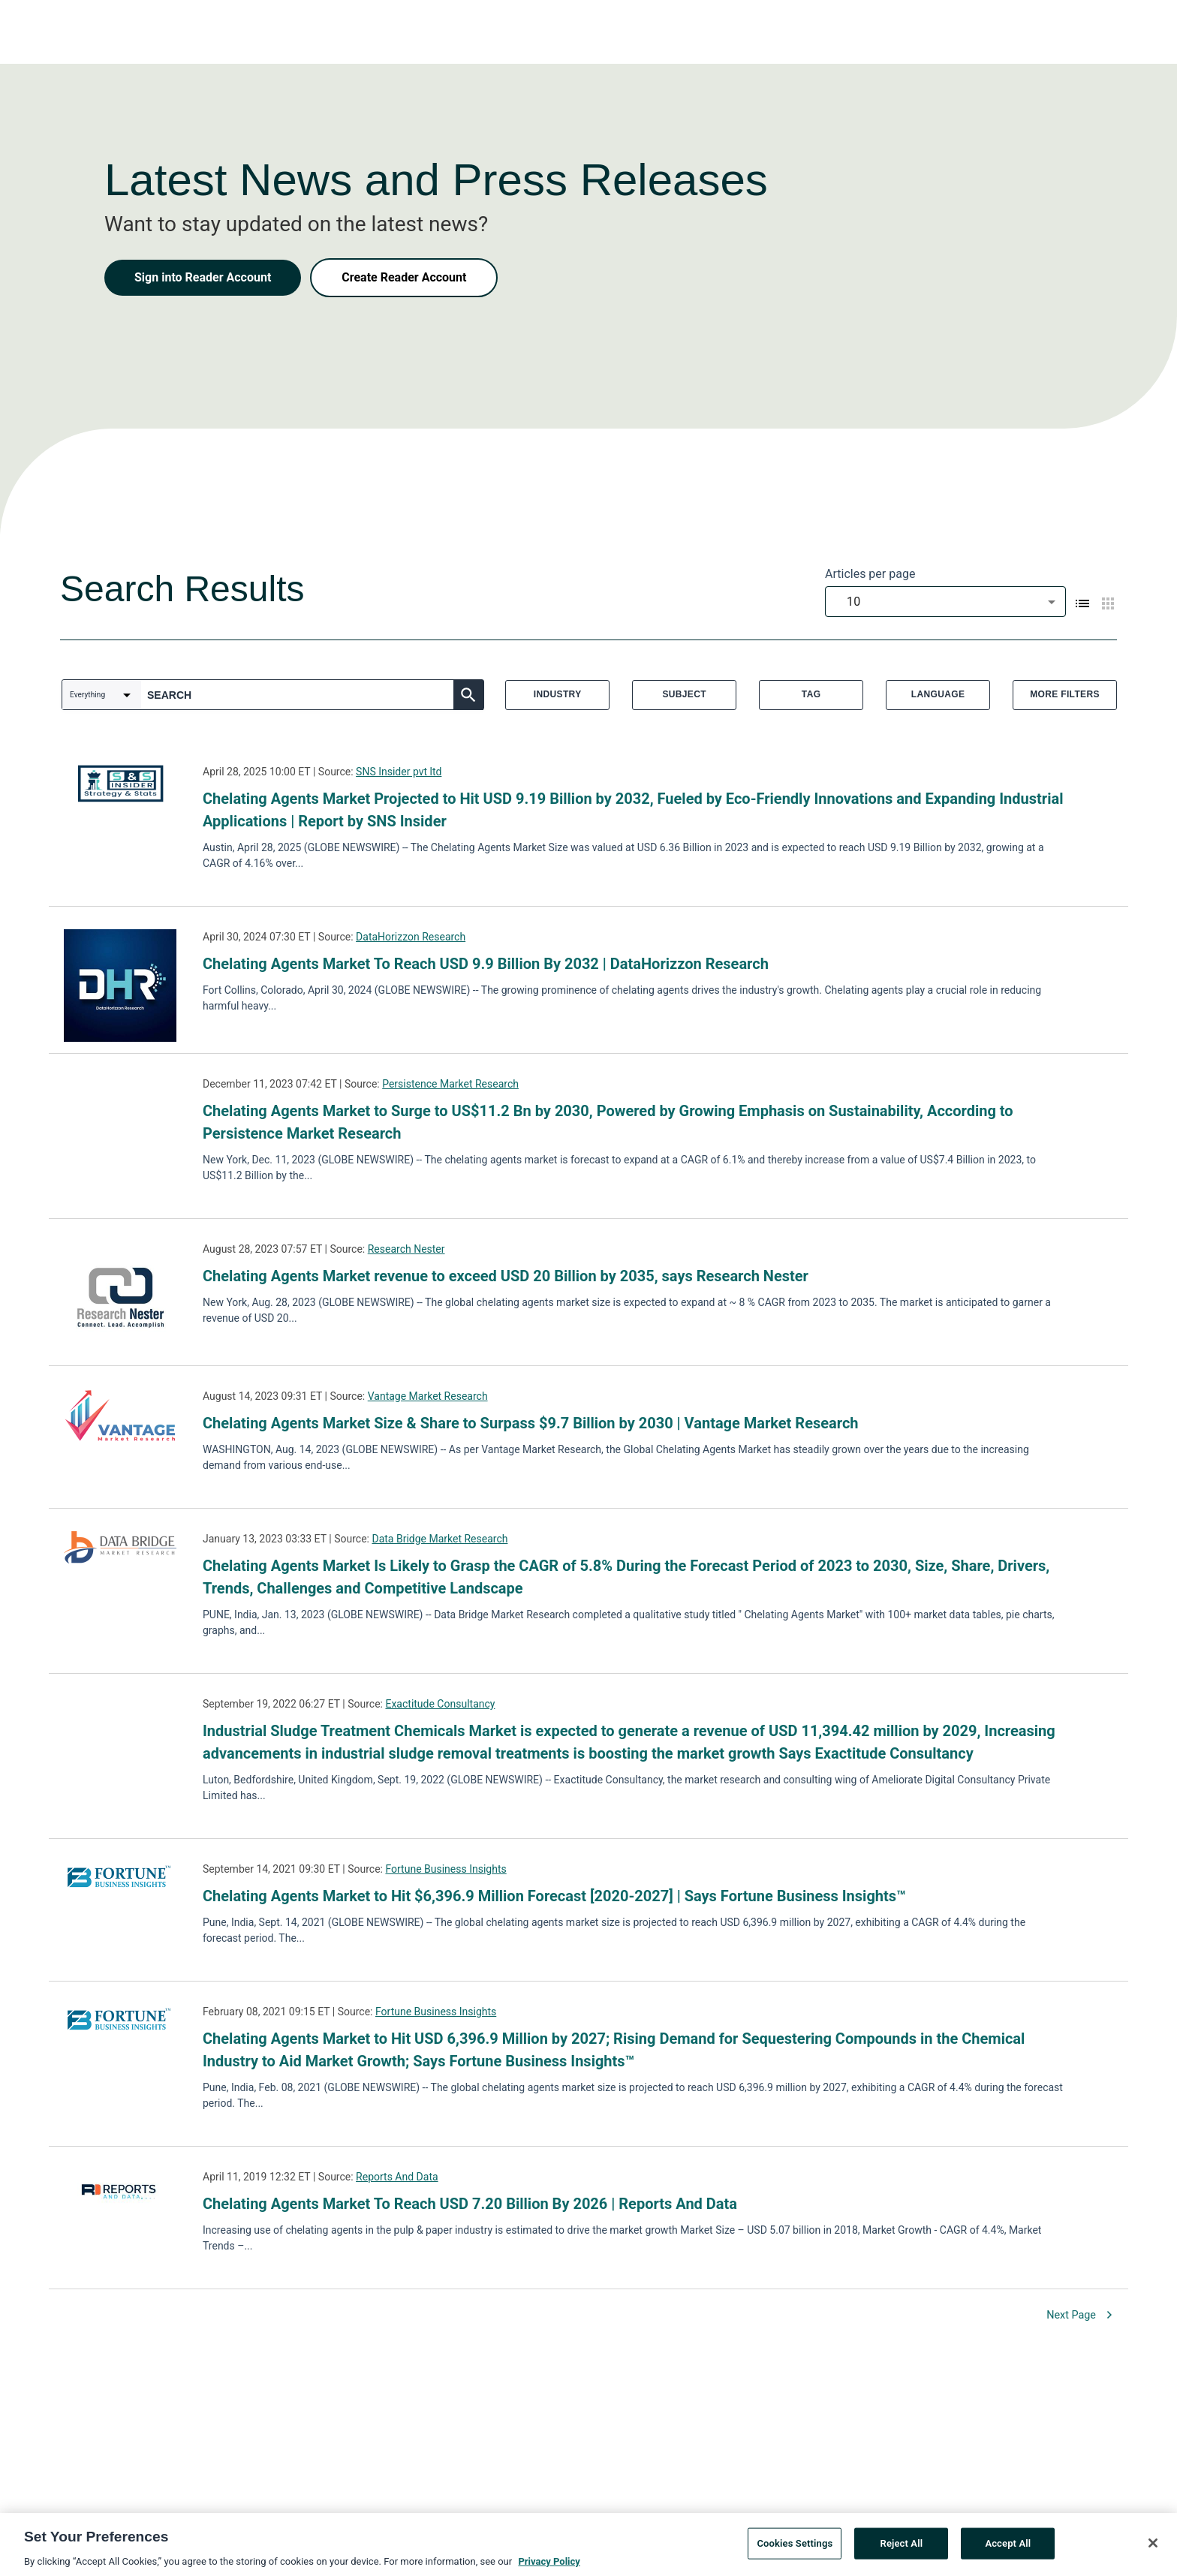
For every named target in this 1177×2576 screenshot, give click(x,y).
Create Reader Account (404, 277)
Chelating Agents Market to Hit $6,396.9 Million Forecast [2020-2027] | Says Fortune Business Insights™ (554, 1896)
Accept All (1008, 2548)
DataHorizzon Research (410, 937)
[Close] (1152, 2548)
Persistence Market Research (450, 1084)
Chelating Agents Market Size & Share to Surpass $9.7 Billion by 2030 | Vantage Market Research (531, 1423)
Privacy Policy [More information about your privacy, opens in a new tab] (548, 2566)
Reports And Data (397, 2177)
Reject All (901, 2548)
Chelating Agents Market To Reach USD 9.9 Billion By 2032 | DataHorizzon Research (486, 964)
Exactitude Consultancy (440, 1704)
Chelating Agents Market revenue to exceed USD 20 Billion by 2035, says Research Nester (505, 1276)
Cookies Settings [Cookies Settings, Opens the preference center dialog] (794, 2548)
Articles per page (870, 574)
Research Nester (406, 1249)
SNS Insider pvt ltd (398, 772)
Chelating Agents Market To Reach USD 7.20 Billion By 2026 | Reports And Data (470, 2204)
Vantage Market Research (428, 1396)
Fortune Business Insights (445, 1869)
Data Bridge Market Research (439, 1539)
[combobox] (945, 601)
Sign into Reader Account (202, 277)
